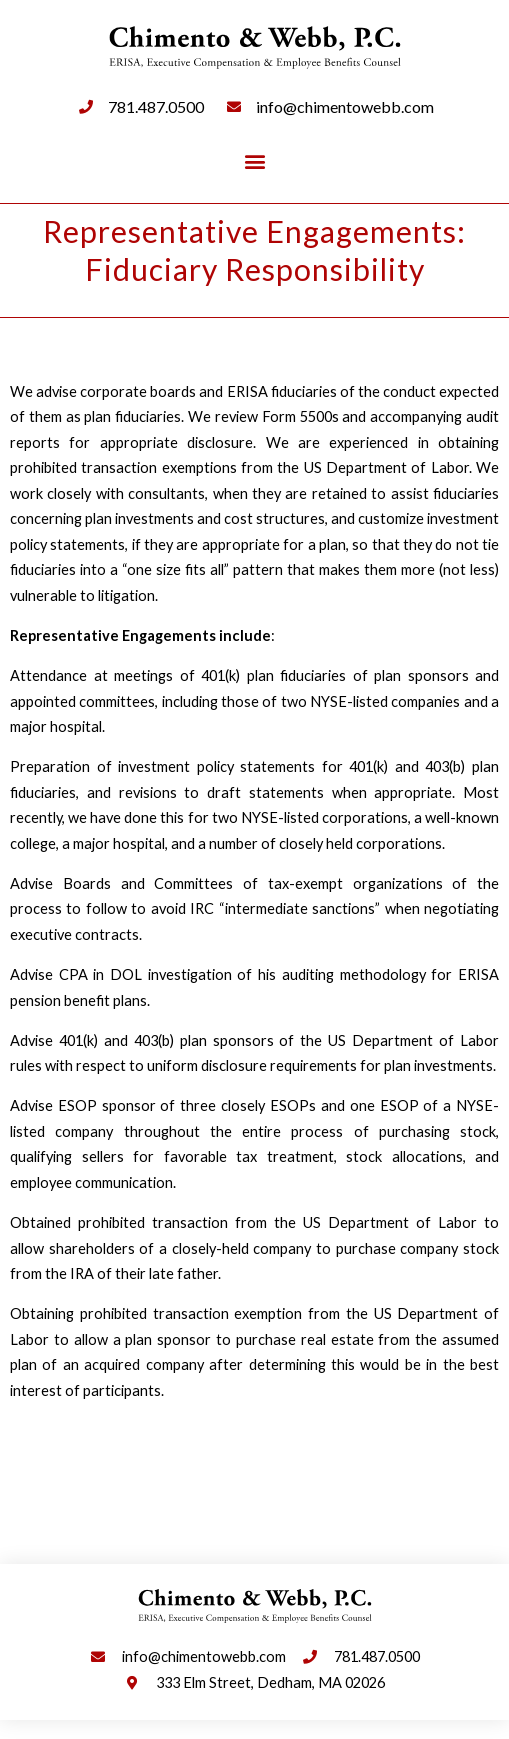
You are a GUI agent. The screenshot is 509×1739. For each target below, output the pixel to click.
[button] (254, 161)
